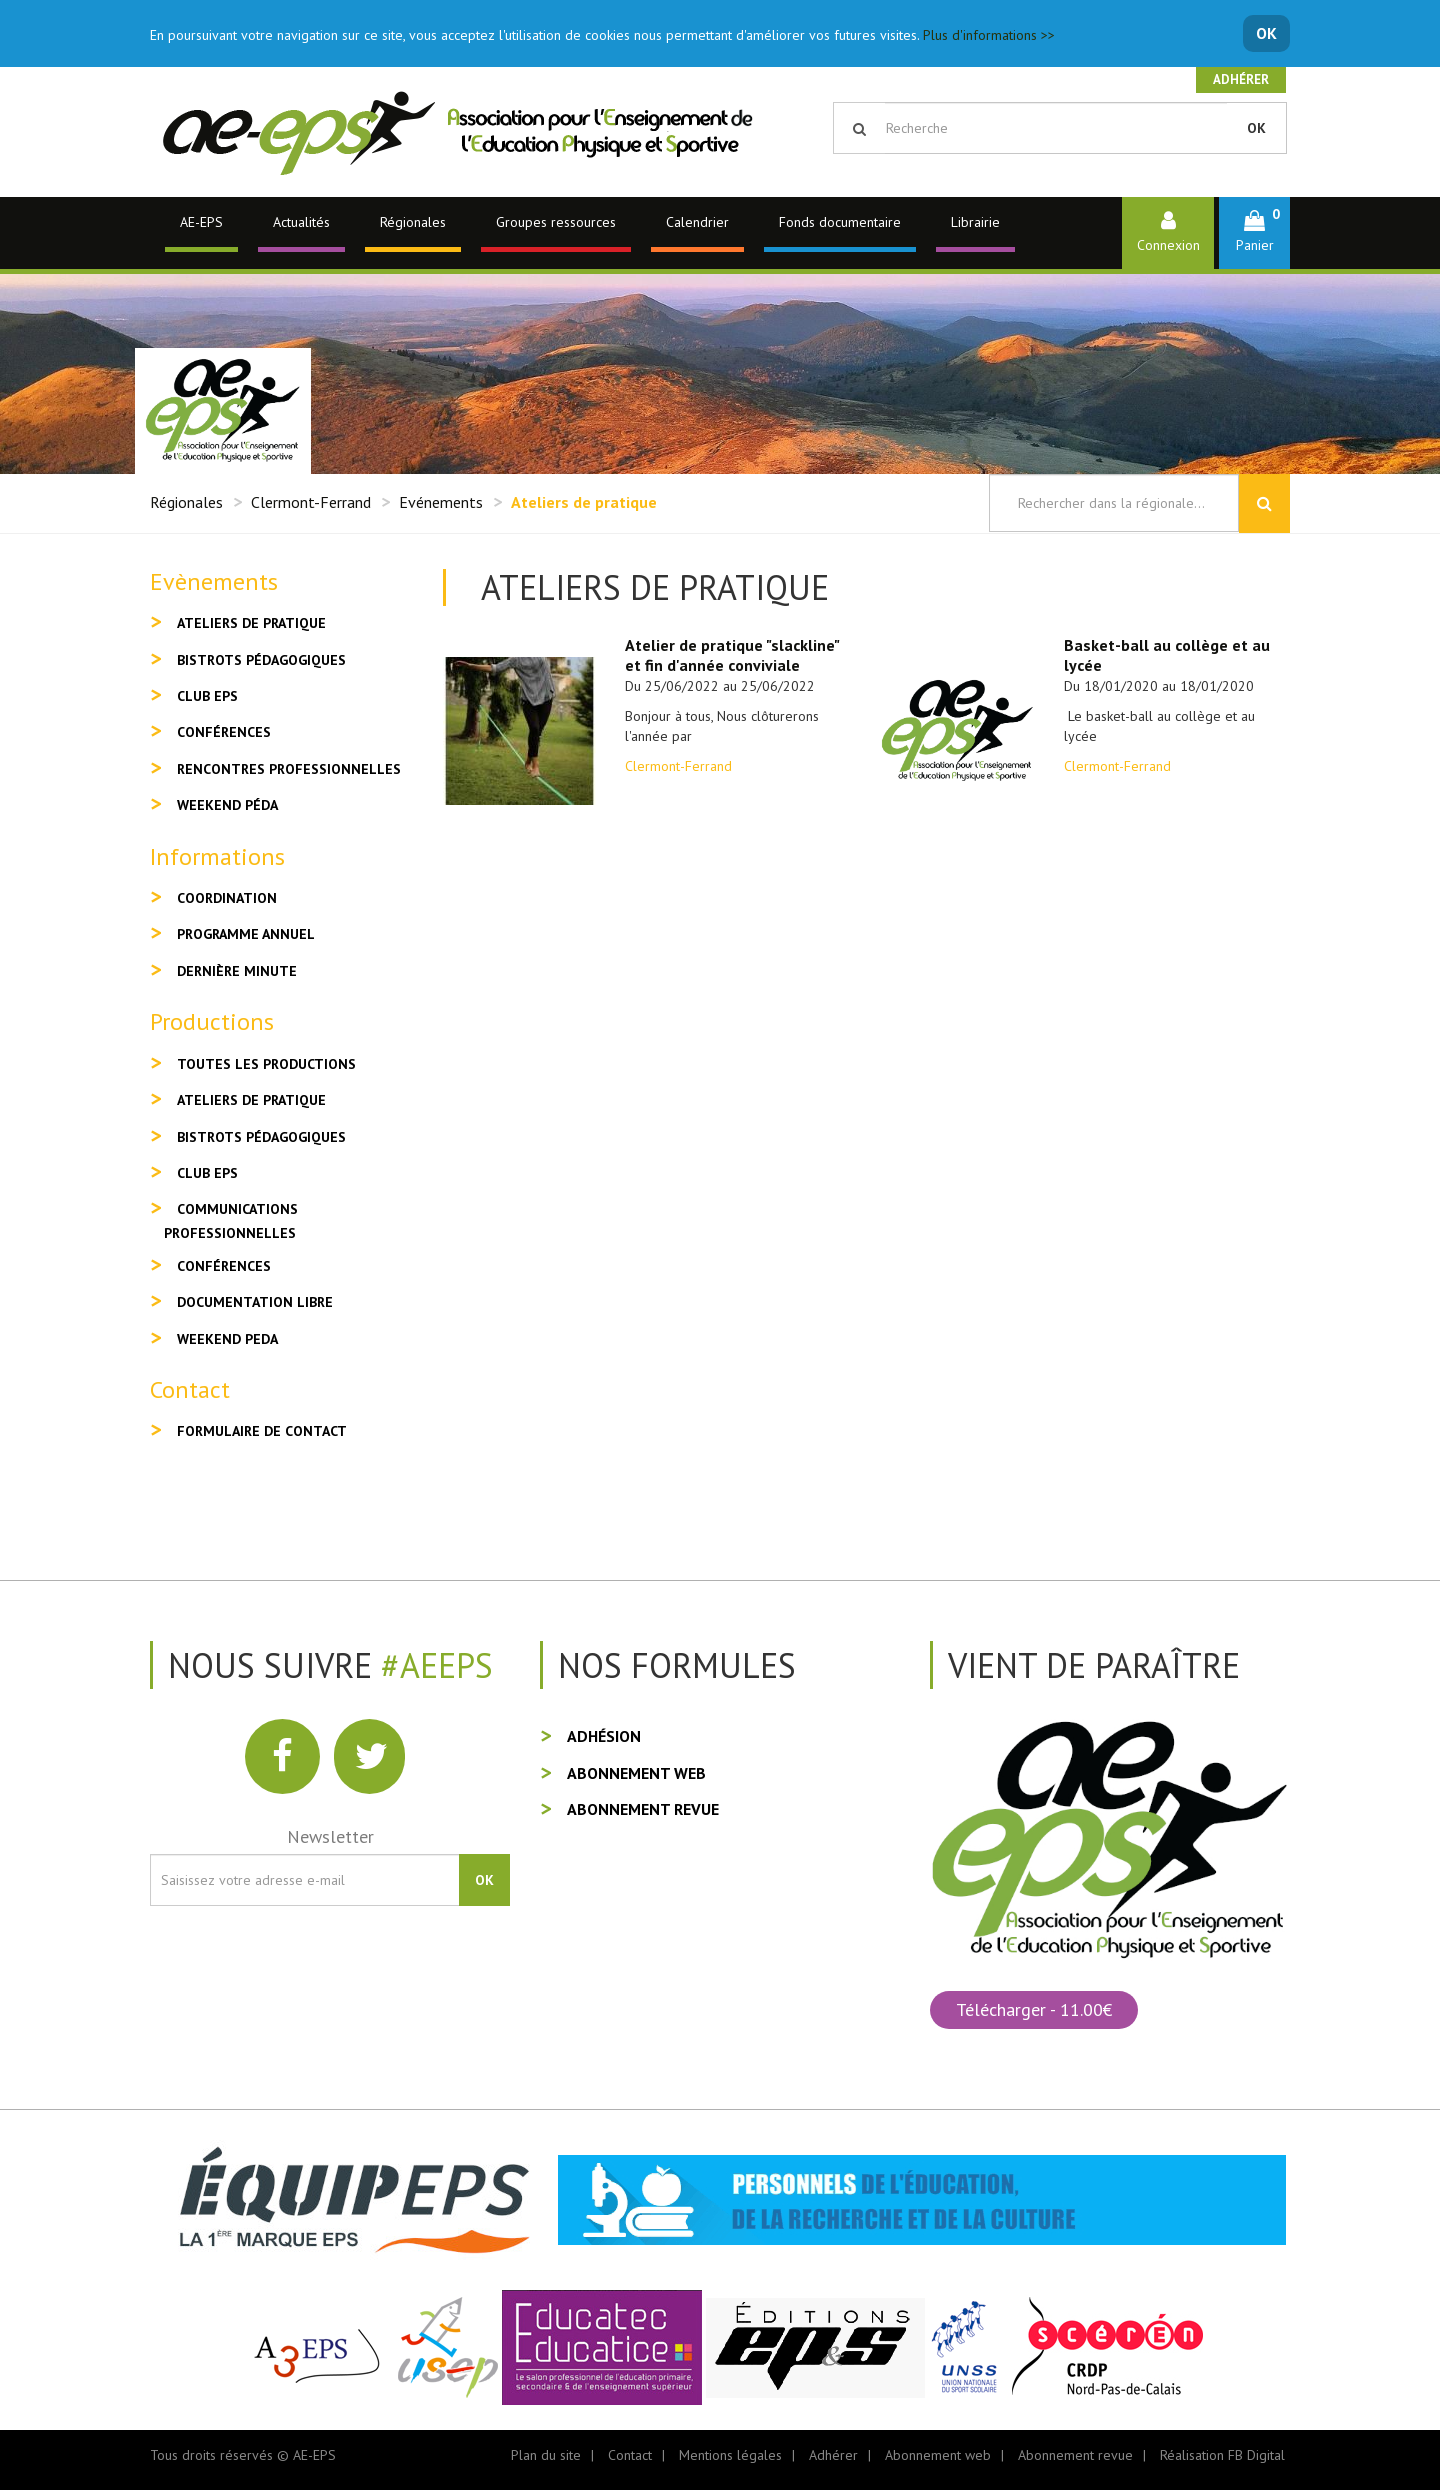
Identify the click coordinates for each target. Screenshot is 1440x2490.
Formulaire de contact (262, 1431)
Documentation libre (255, 1302)
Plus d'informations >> (989, 35)
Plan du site (546, 2455)
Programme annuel (246, 934)
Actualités (301, 222)
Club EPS (207, 696)
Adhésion (604, 1736)
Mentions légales (730, 2455)
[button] (1254, 232)
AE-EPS (201, 222)
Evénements (441, 502)
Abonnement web (636, 1773)
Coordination (227, 898)
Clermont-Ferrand (311, 502)
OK (1266, 33)
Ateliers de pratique (251, 623)
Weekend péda (227, 805)
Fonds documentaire (840, 222)
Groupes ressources (556, 222)
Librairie (975, 222)
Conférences (224, 732)
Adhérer (1241, 79)
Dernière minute (237, 971)
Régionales (413, 222)
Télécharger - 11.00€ (1034, 2009)
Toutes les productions (266, 1064)
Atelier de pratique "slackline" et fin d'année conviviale (732, 655)
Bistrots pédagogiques (261, 660)
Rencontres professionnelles (289, 769)
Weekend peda (227, 1339)
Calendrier (697, 222)
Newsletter (330, 1836)
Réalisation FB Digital (1222, 2455)
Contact (630, 2455)
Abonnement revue (643, 1809)
